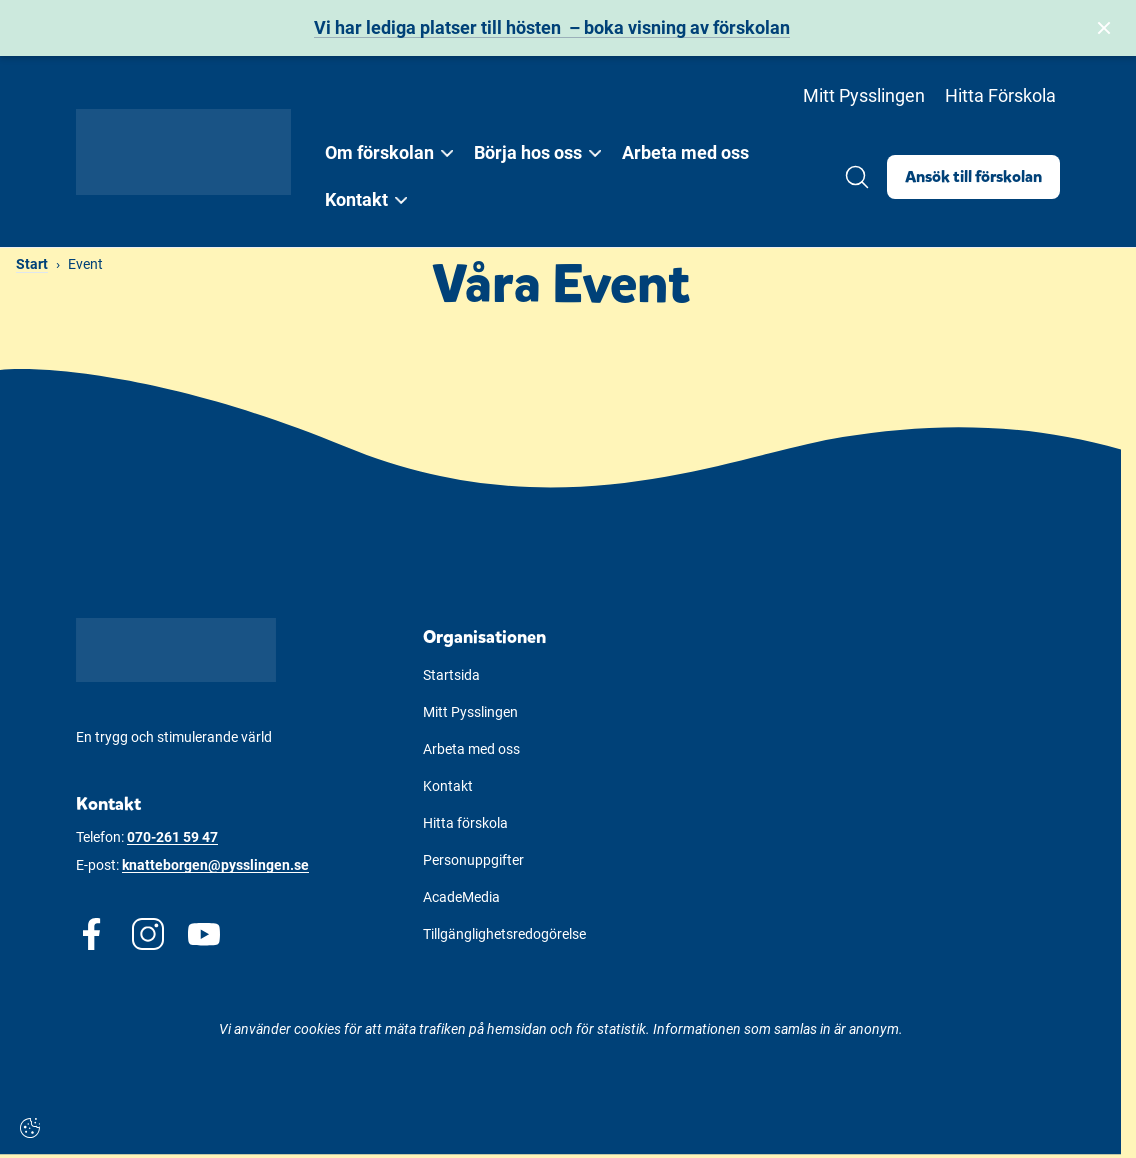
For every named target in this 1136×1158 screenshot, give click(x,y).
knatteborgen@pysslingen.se (215, 865)
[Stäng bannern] (1104, 28)
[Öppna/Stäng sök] (857, 177)
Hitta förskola (465, 823)
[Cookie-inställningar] (30, 1128)
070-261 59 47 (172, 837)
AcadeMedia (461, 897)
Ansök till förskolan (973, 176)
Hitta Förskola (1000, 95)
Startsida (451, 675)
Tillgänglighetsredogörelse (504, 934)
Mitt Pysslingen (864, 95)
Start (32, 264)
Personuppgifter (473, 860)
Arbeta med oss (685, 152)
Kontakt (448, 786)
